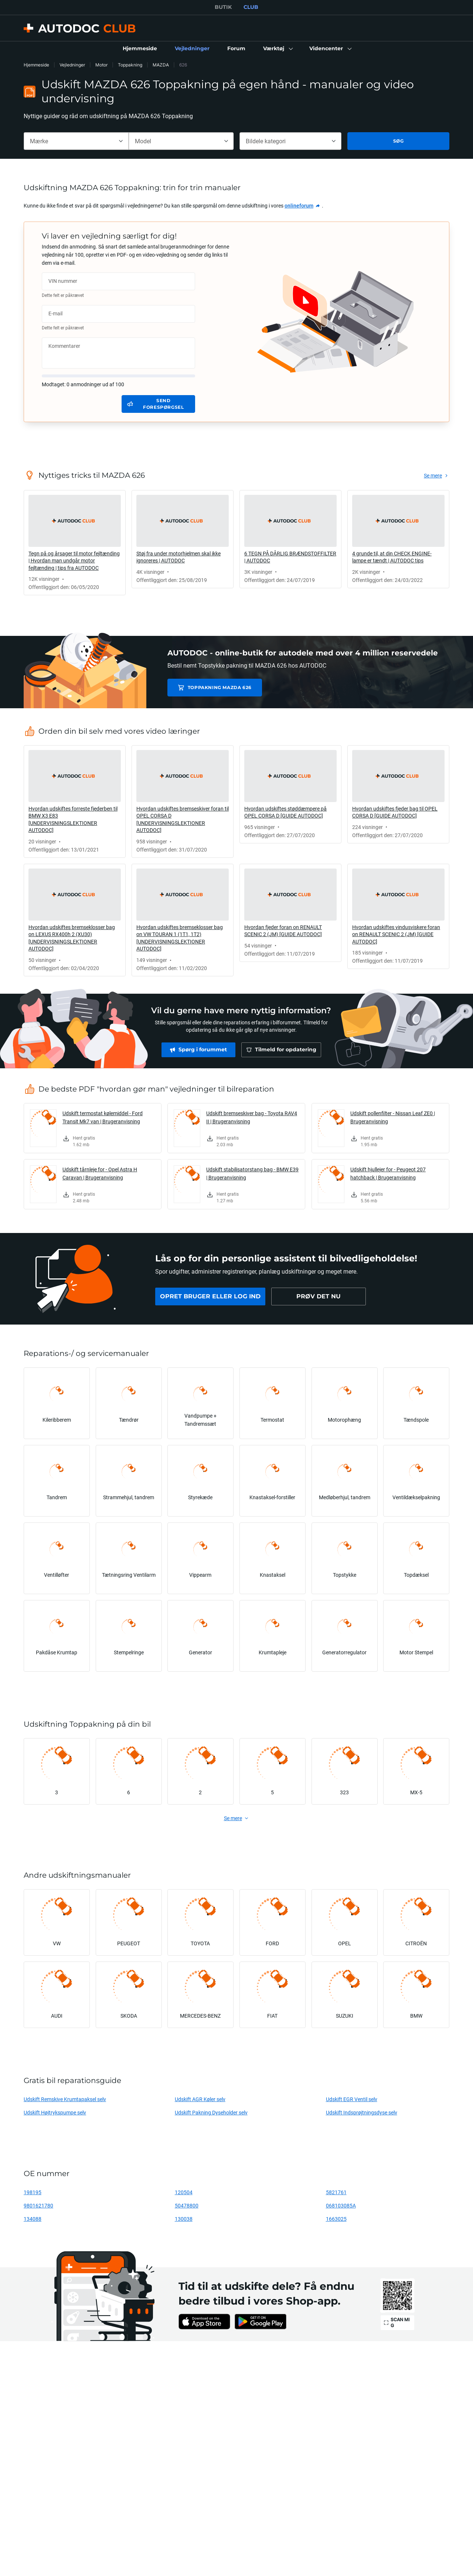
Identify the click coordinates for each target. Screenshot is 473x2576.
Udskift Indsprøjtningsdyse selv (361, 2112)
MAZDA (161, 65)
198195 (32, 2192)
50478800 (186, 2205)
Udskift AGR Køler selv (200, 2099)
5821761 (336, 2192)
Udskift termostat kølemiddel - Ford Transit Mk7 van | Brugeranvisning (102, 1117)
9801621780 (38, 2205)
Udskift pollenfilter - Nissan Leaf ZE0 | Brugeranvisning (392, 1117)
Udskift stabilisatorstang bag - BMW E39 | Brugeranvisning (252, 1173)
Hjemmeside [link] (36, 65)
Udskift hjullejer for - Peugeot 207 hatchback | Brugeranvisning (388, 1173)
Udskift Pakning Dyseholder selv (211, 2112)
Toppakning (130, 65)
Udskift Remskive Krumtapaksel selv (65, 2099)
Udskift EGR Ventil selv (351, 2099)
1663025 (336, 2218)
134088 (32, 2218)
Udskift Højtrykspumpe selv (55, 2112)
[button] (277, 48)
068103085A (341, 2205)
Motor (101, 65)
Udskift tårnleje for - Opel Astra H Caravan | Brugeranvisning (99, 1173)
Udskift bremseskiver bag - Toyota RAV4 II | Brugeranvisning (251, 1117)
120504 (184, 2192)
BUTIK (223, 7)
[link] (140, 48)
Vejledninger (72, 65)
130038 (184, 2218)
